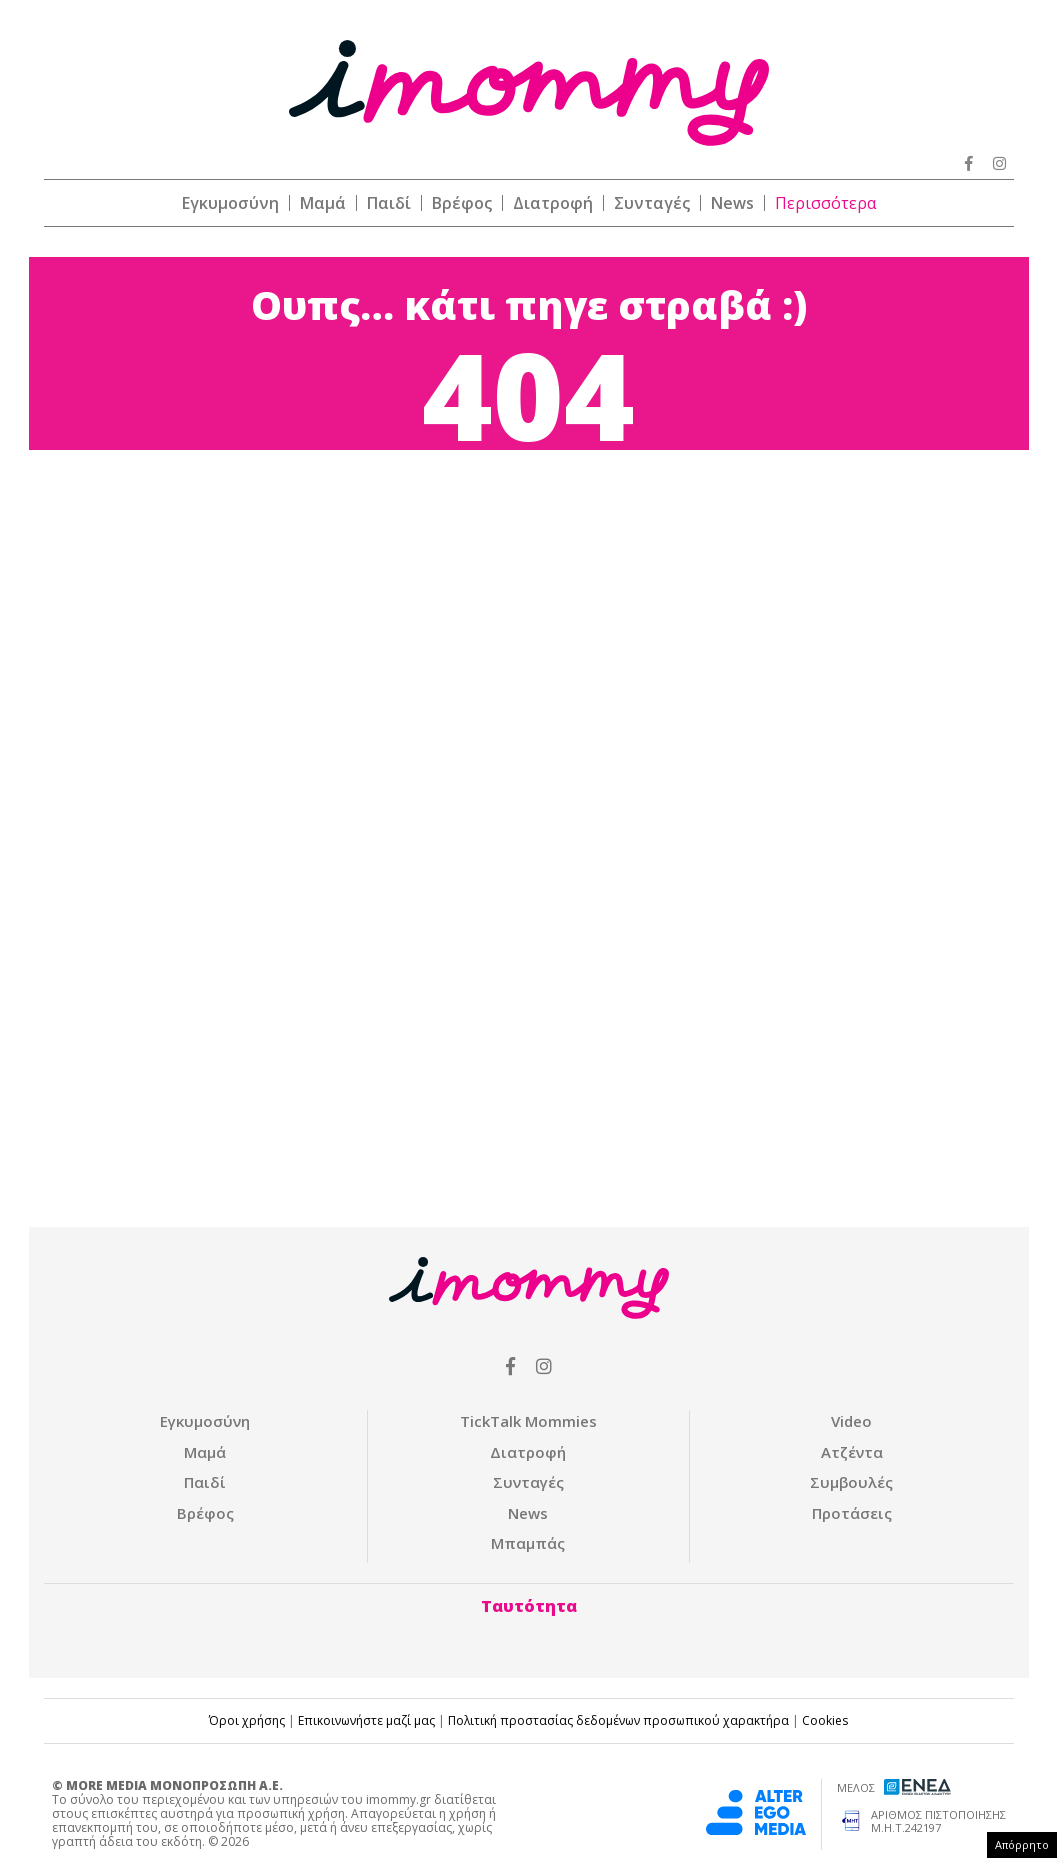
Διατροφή (553, 203)
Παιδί (389, 203)
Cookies (825, 1720)
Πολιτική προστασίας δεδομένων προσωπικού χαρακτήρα (618, 1720)
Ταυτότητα (529, 1606)
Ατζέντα (852, 1452)
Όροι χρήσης (247, 1720)
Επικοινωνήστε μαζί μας (366, 1720)
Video (851, 1421)
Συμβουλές (851, 1482)
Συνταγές (652, 203)
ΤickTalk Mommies (528, 1421)
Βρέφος (462, 203)
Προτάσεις (852, 1513)
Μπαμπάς (528, 1543)
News (732, 203)
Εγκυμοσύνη (230, 203)
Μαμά (323, 203)
